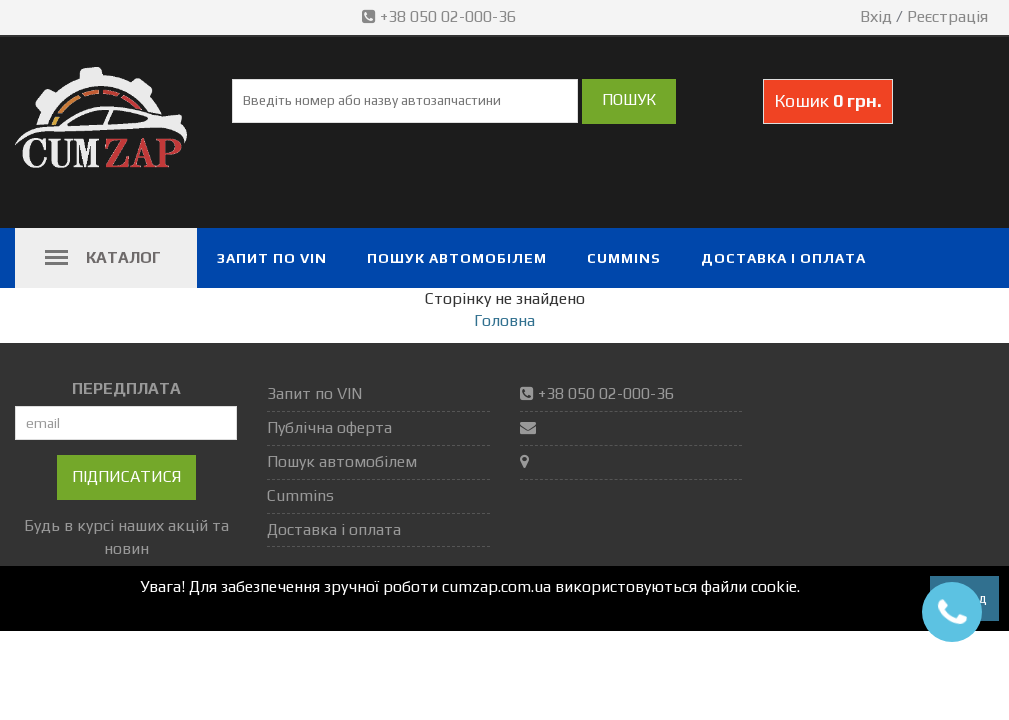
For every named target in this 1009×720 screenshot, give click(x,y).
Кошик (828, 100)
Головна (504, 320)
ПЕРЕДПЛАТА (126, 388)
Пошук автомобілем (457, 258)
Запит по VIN (272, 258)
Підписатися (126, 476)
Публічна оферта (329, 427)
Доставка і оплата (783, 258)
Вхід (876, 16)
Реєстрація (947, 16)
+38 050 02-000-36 (441, 16)
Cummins (624, 258)
